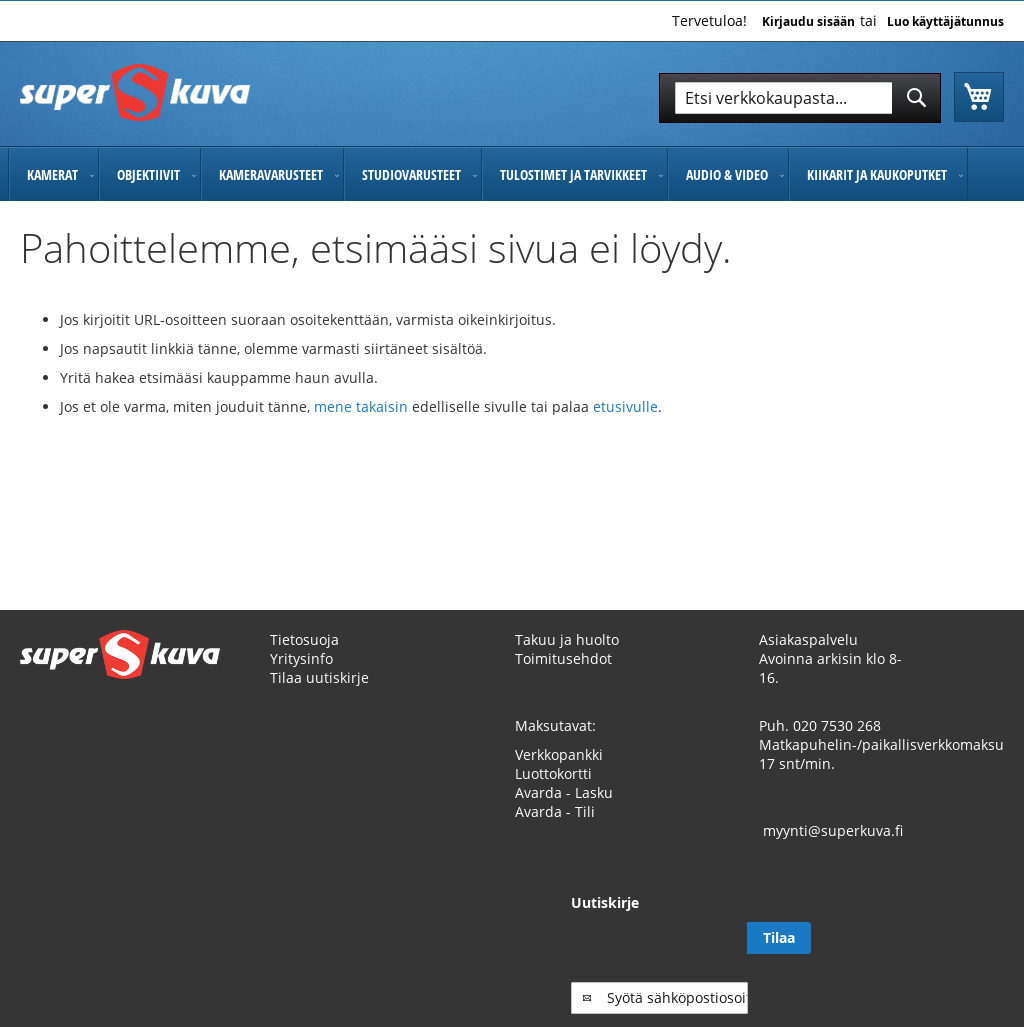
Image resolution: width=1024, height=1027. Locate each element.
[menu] (512, 174)
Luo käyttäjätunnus (945, 22)
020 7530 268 (837, 725)
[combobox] (800, 98)
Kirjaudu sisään (808, 22)
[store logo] (135, 92)
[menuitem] (53, 174)
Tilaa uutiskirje (319, 677)
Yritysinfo (301, 658)
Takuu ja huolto (567, 639)
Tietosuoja (304, 639)
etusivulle (625, 406)
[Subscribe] (972, 938)
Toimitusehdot (563, 658)
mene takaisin (363, 406)
